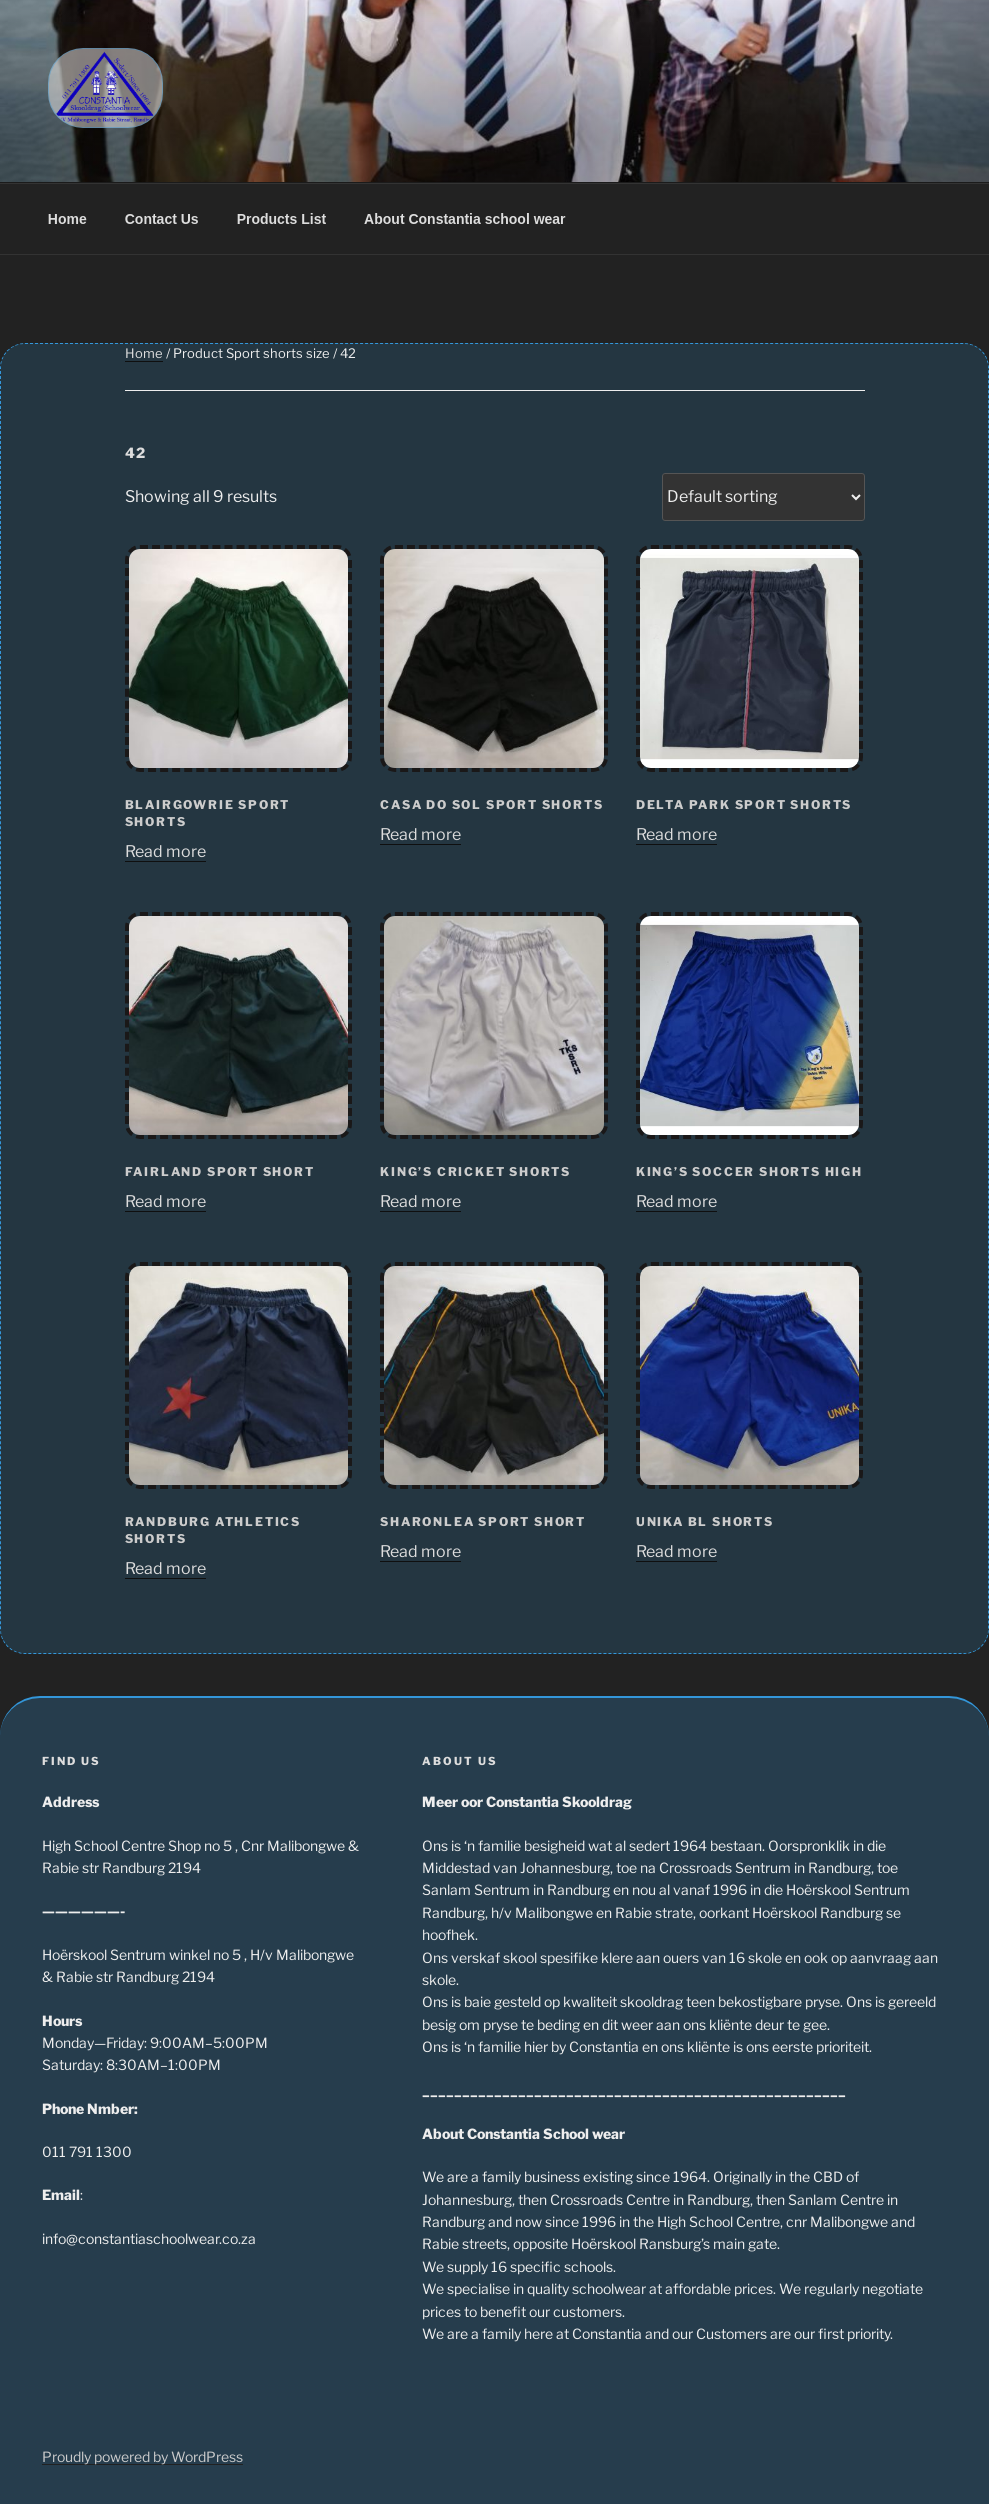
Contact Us (162, 219)
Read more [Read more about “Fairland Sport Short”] (165, 1201)
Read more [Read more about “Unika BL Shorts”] (676, 1551)
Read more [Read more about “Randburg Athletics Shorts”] (165, 1568)
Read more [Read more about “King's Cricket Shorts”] (420, 1201)
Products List (281, 219)
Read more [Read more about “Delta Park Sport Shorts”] (676, 834)
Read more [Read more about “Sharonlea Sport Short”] (420, 1551)
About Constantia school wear (464, 219)
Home (67, 219)
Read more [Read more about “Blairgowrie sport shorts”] (165, 851)
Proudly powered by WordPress (142, 2456)
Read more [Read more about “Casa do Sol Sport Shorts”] (420, 834)
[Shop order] (763, 497)
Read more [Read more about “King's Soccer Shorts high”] (676, 1201)
